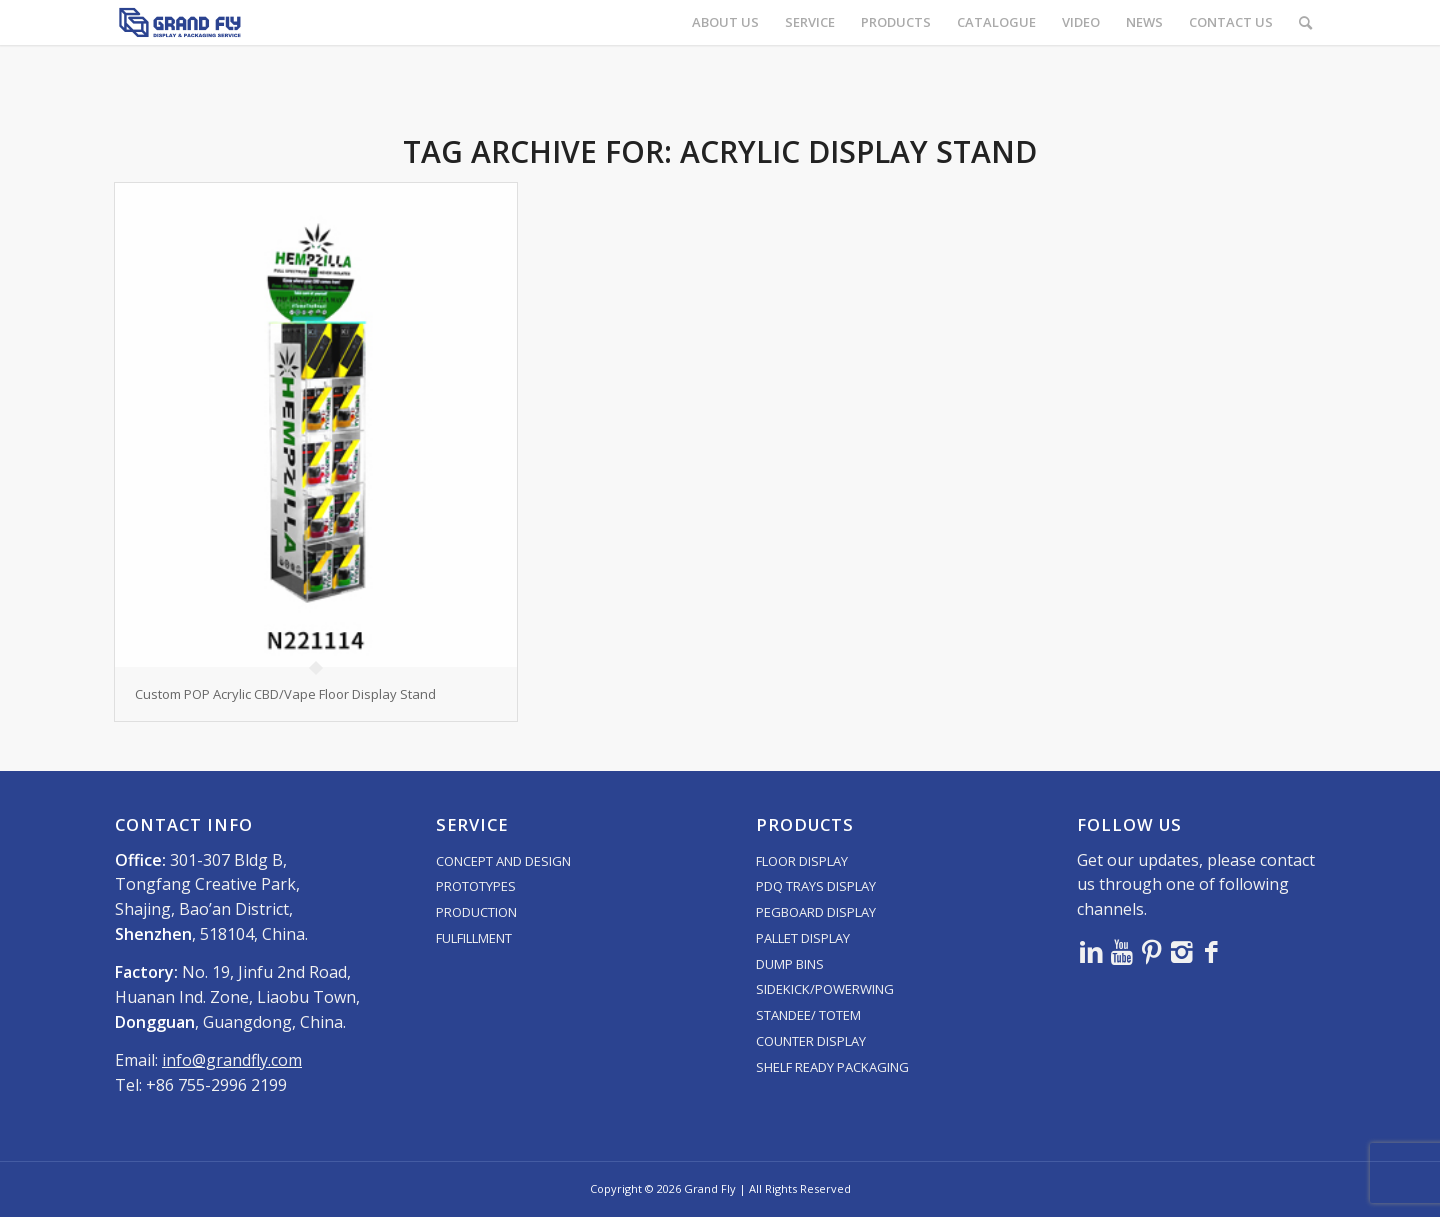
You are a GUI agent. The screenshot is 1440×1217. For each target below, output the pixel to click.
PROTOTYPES (476, 886)
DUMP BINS (790, 964)
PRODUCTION (476, 912)
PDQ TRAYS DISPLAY (816, 886)
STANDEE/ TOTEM (808, 1015)
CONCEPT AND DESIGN (503, 861)
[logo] (180, 22)
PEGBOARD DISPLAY (816, 912)
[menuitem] (725, 22)
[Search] (1305, 22)
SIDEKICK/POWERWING (825, 989)
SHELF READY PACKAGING (832, 1067)
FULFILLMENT (474, 938)
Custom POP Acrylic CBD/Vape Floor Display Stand (285, 694)
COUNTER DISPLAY (811, 1041)
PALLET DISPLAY (803, 938)
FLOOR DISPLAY (802, 861)
